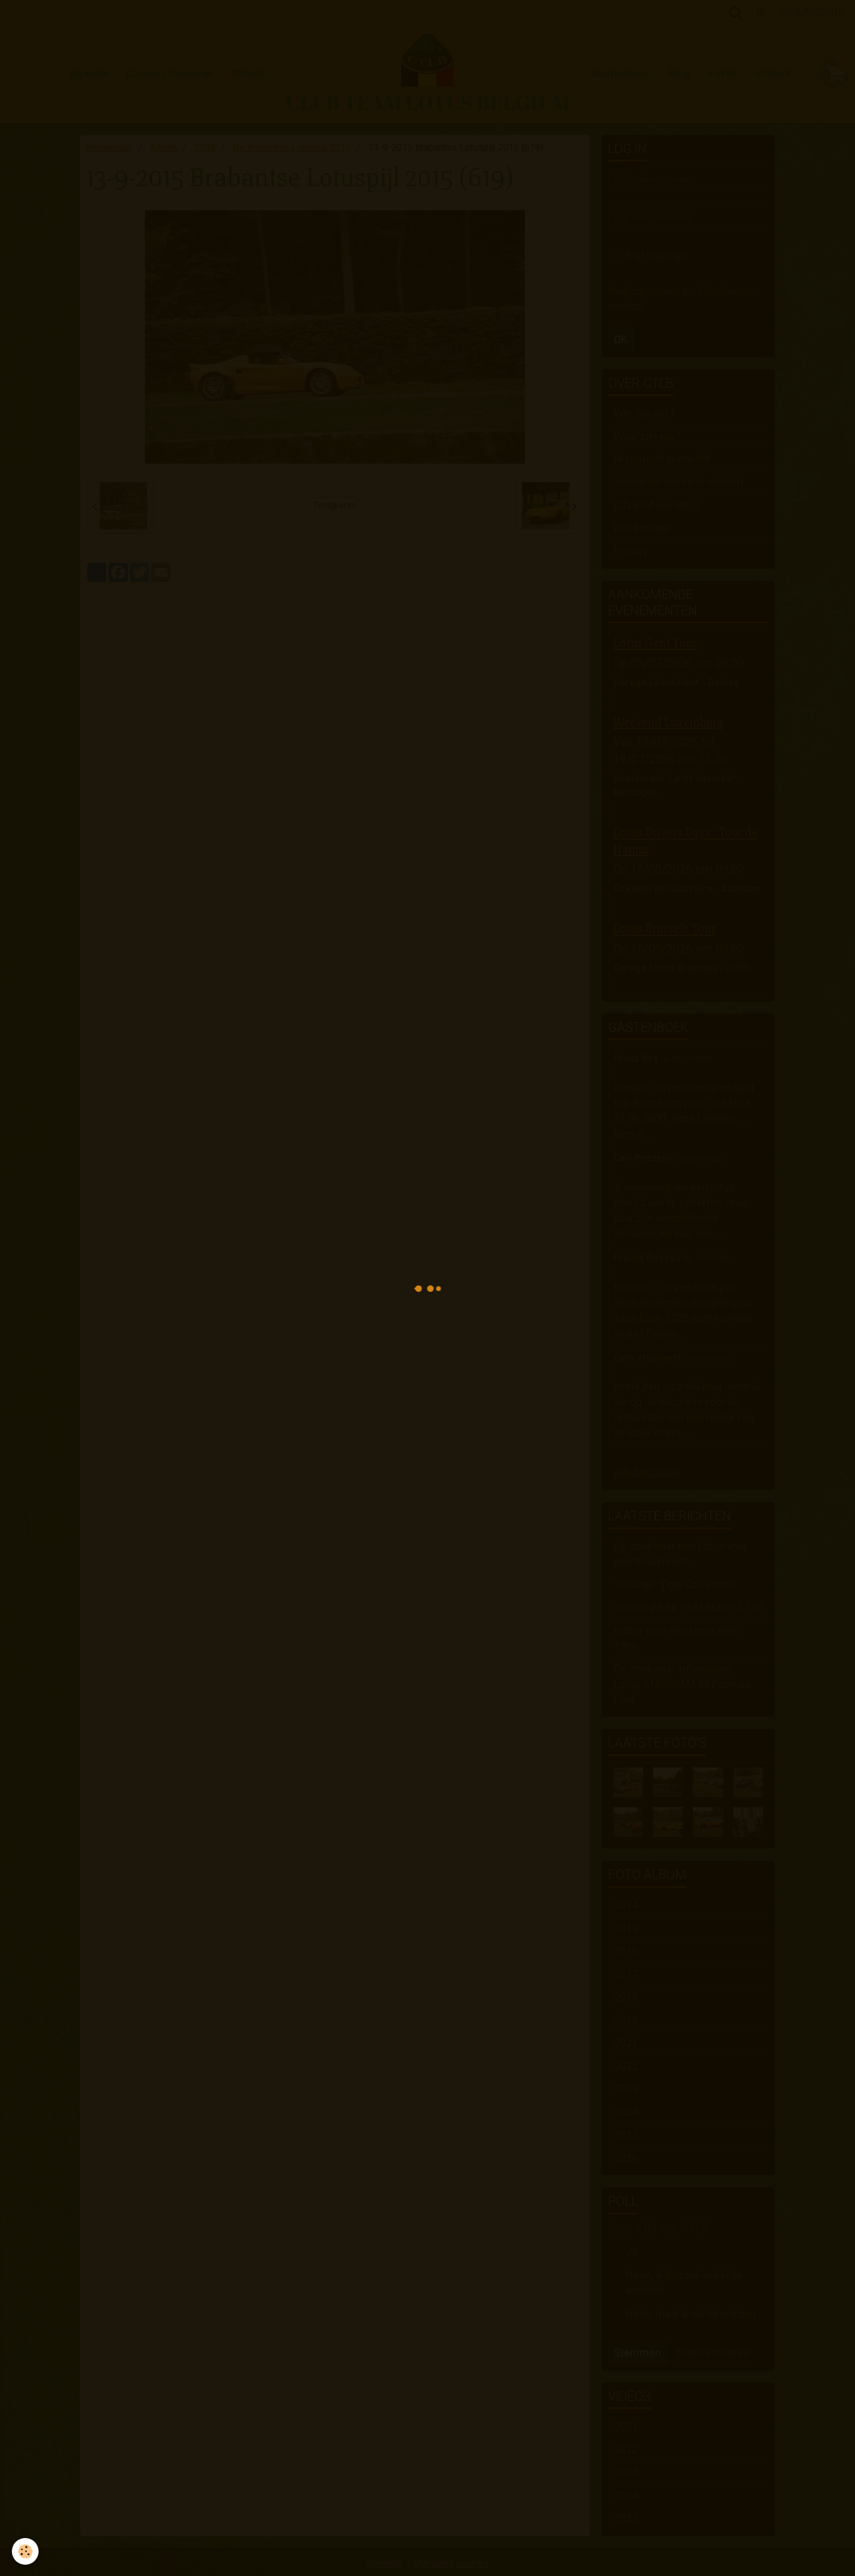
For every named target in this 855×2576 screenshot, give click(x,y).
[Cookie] (25, 2551)
